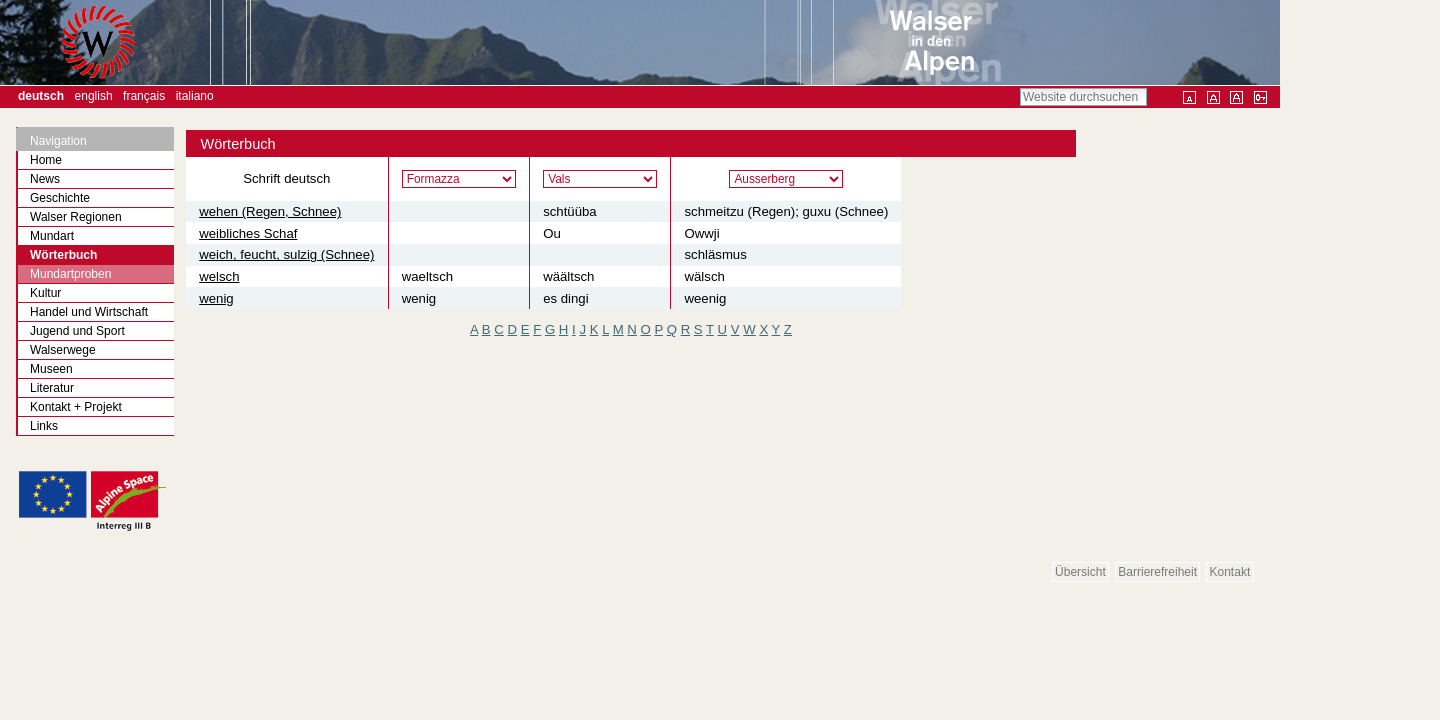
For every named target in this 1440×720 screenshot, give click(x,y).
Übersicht (1080, 572)
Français (144, 96)
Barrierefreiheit (1157, 572)
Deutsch (41, 96)
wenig (216, 298)
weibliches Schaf (248, 233)
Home (46, 160)
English (94, 96)
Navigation (58, 141)
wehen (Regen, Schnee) (270, 211)
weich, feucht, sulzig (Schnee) (286, 254)
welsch (219, 276)
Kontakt (1230, 572)
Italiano (195, 96)
